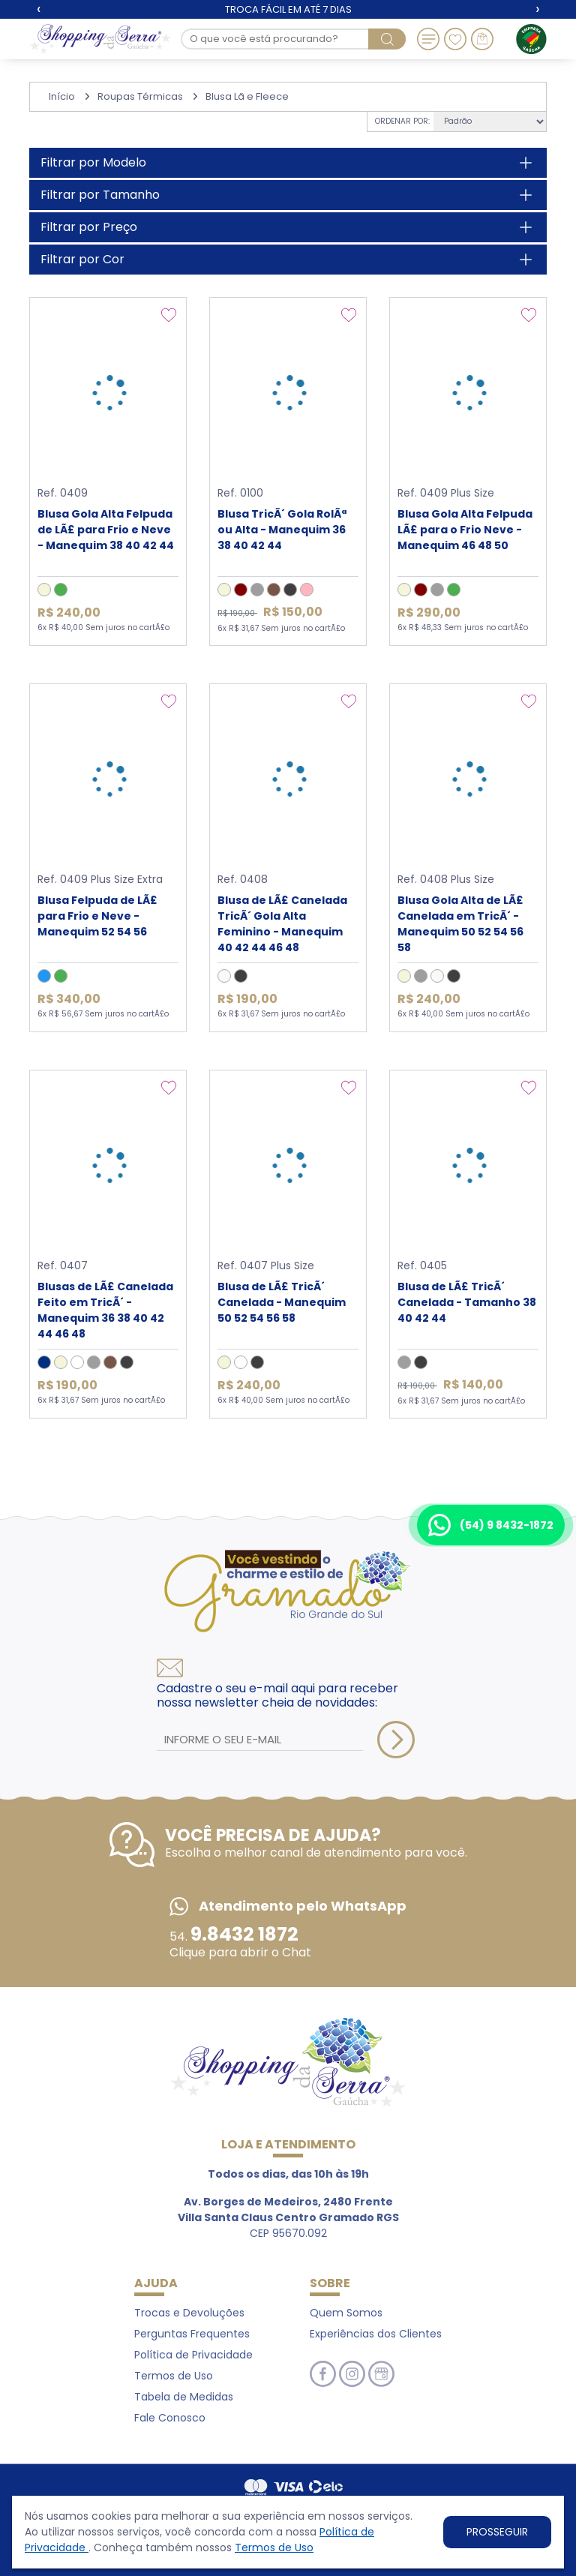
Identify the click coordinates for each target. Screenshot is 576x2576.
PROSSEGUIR (497, 2531)
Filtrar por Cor (82, 259)
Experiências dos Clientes (376, 2333)
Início (62, 96)
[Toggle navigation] (428, 39)
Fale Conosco (170, 2417)
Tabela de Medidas (183, 2396)
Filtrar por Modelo (93, 162)
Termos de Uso (274, 2547)
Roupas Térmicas (140, 96)
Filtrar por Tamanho (100, 194)
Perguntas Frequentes (192, 2333)
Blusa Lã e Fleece (247, 96)
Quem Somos (346, 2312)
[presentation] (38, 9)
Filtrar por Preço (88, 227)
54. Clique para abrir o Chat (240, 1944)
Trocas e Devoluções (189, 2312)
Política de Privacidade (193, 2354)
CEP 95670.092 (288, 2217)
